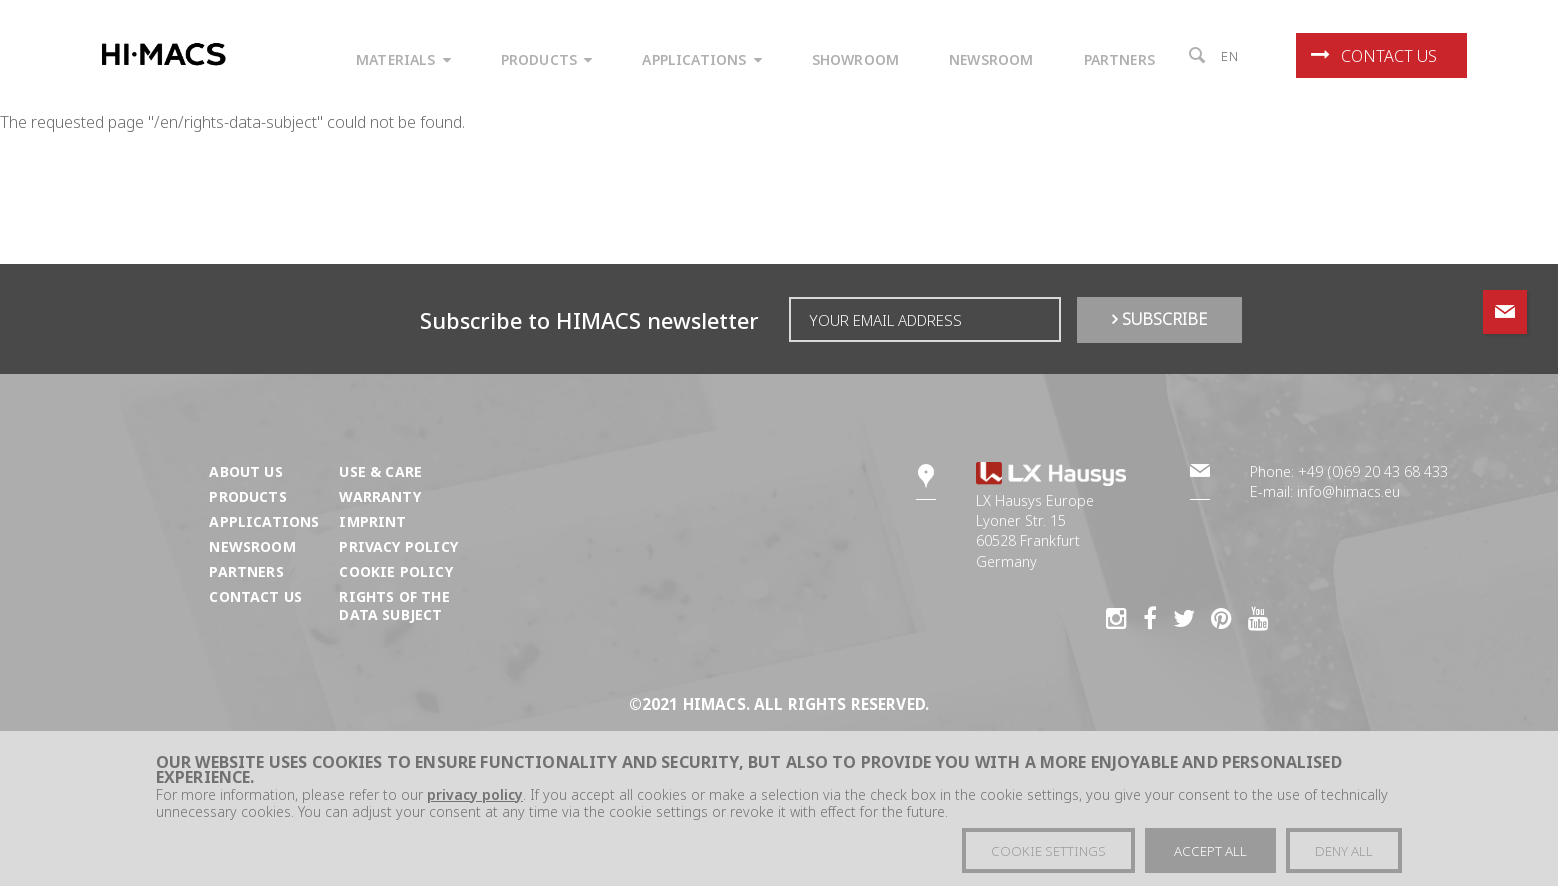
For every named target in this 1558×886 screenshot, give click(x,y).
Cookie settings (1048, 851)
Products (247, 496)
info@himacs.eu (1348, 491)
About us (245, 471)
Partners (246, 571)
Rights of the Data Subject (394, 605)
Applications (264, 521)
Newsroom (252, 546)
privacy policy (475, 794)
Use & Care (380, 471)
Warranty (379, 496)
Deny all (1344, 851)
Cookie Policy (395, 571)
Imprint (372, 521)
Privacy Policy (398, 546)
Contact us (1374, 56)
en (1230, 56)
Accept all (1210, 851)
